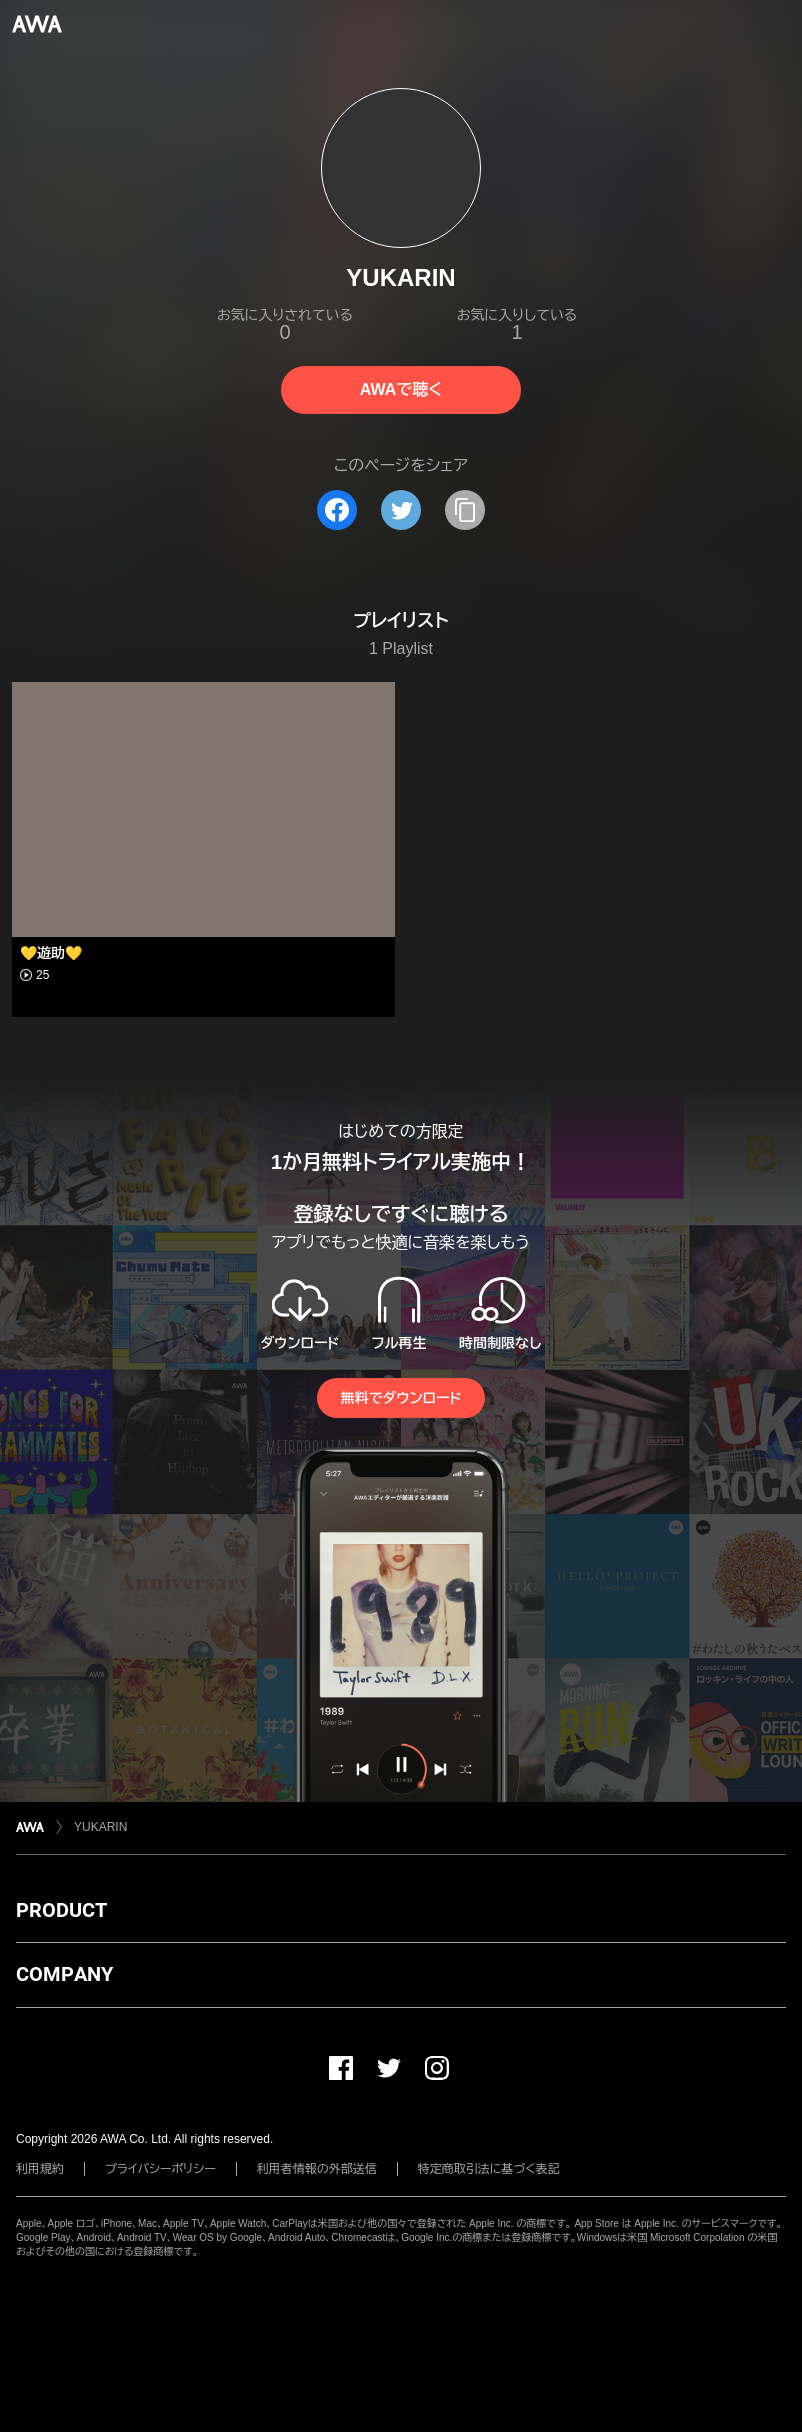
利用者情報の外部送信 (317, 2169)
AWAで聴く (401, 389)
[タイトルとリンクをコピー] (465, 510)
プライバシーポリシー (160, 2169)
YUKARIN (100, 1827)
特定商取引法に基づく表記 (489, 2169)
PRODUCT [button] (61, 1910)
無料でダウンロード (401, 1398)
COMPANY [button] (64, 1974)
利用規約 (40, 2169)
